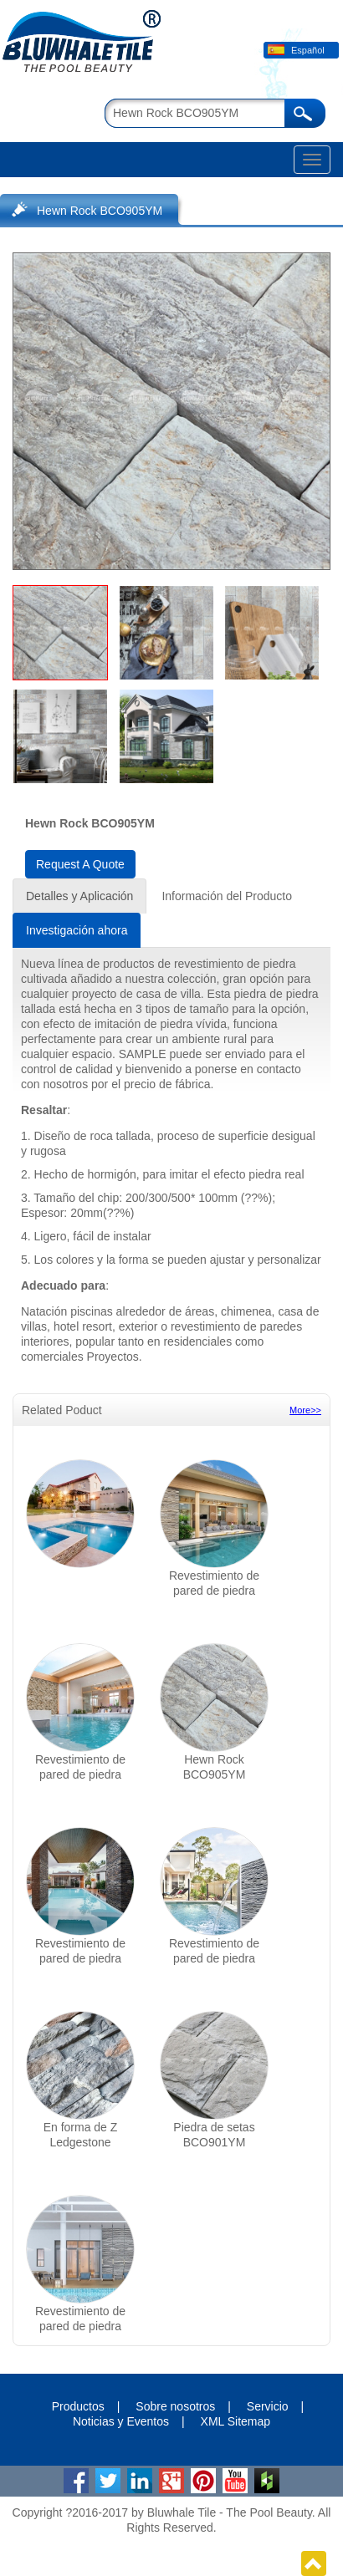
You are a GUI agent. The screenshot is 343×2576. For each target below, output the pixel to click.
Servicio (268, 2406)
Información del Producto (226, 896)
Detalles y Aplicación (79, 896)
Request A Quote (80, 864)
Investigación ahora (76, 930)
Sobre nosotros (175, 2406)
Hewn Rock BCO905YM (99, 210)
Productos (78, 2406)
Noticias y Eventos (121, 2421)
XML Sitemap (236, 2421)
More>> (305, 1410)
